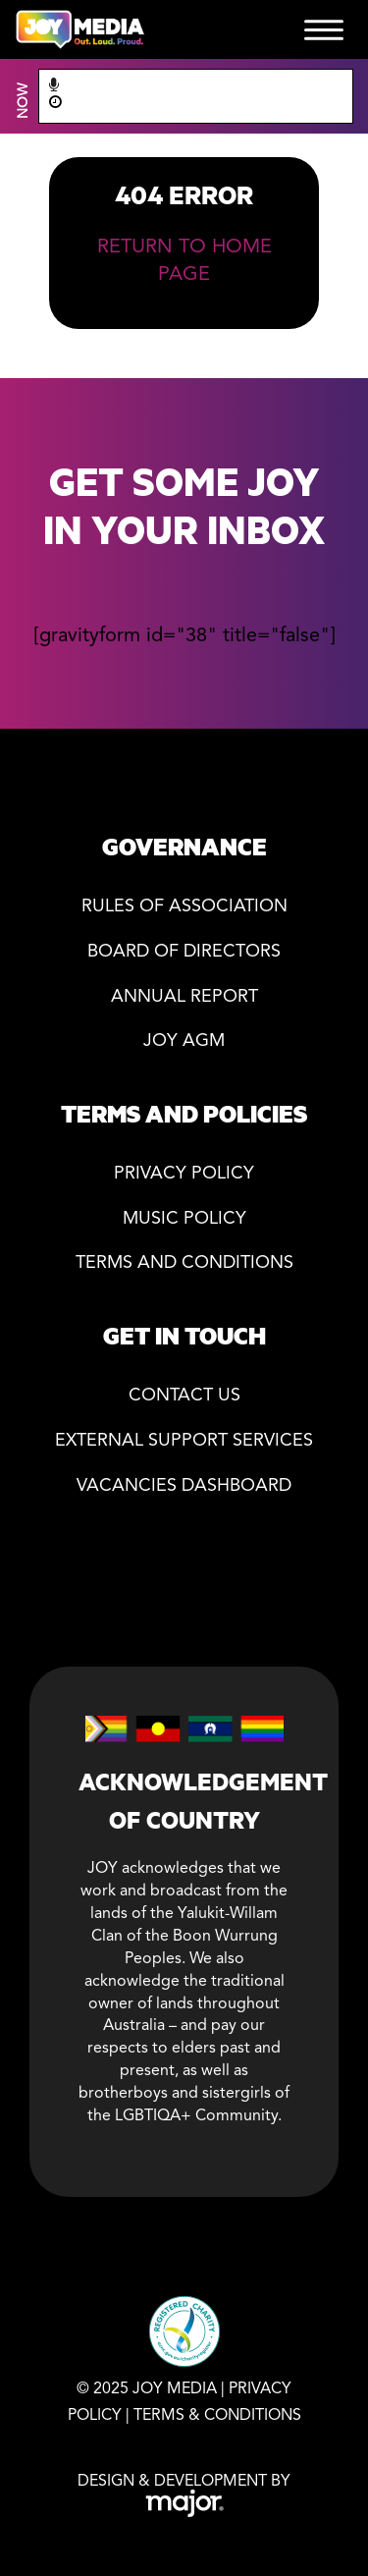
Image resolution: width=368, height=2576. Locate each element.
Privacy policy (184, 1174)
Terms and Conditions (184, 1263)
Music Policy (184, 1219)
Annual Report (184, 997)
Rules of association (184, 907)
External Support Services (184, 1441)
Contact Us (184, 1396)
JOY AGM (184, 1041)
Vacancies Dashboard (184, 1486)
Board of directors (184, 952)
